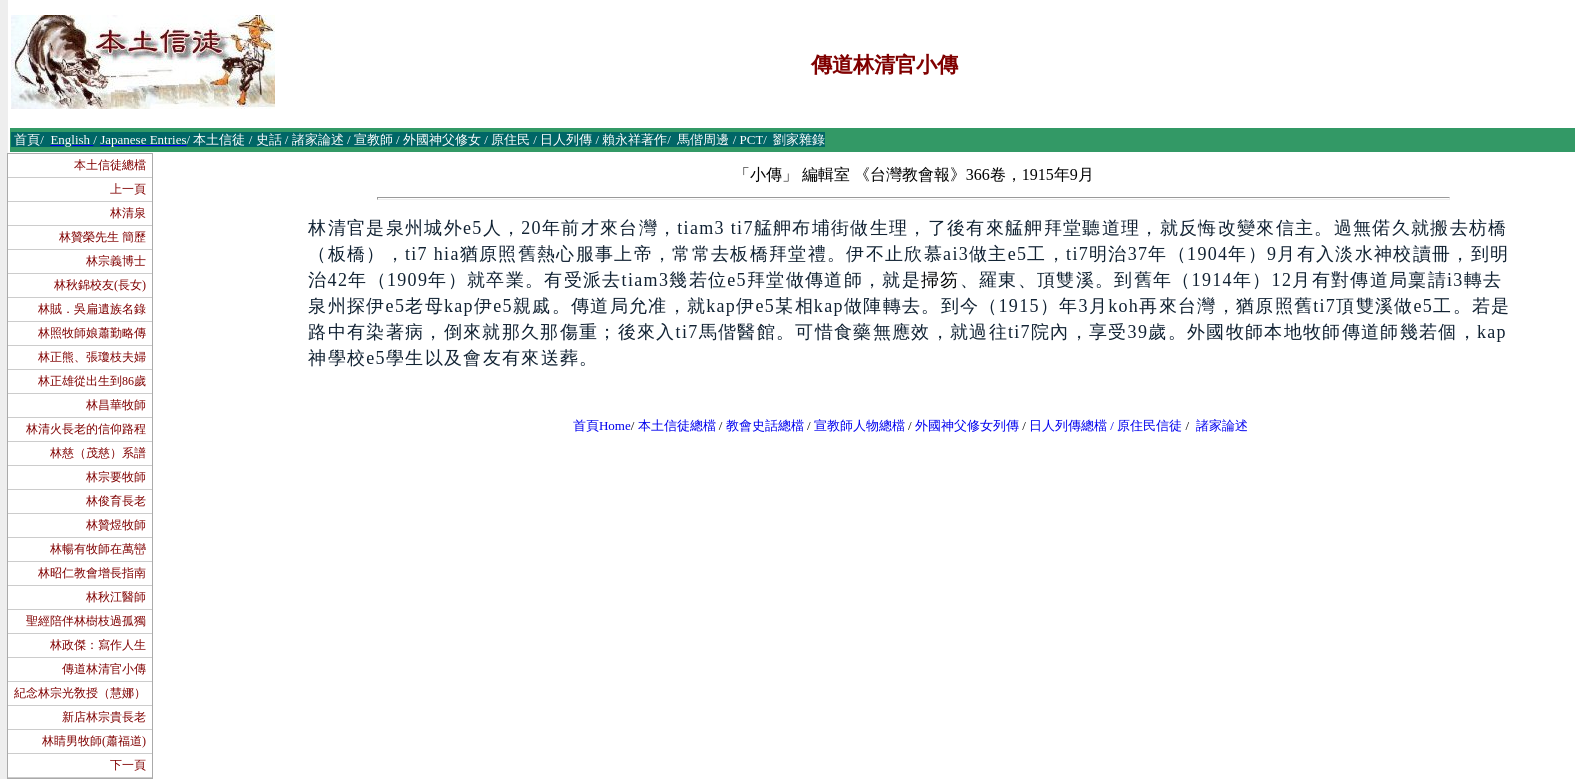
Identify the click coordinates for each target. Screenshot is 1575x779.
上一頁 (128, 189)
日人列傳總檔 (1068, 425)
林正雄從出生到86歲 (92, 381)
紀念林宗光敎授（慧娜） (80, 693)
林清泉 (128, 213)
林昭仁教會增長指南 (92, 573)
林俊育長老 (116, 501)
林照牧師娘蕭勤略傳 (92, 333)
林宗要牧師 (116, 477)
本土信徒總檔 (110, 165)
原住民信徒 (1149, 425)
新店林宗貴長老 (104, 717)
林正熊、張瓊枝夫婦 (92, 357)
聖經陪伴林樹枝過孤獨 (86, 621)
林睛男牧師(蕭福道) (94, 741)
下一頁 (128, 765)
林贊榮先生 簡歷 (102, 237)
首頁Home (602, 425)
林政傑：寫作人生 (98, 645)
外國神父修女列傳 (967, 425)
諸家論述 (1222, 425)
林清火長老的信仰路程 (86, 429)
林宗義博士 (116, 261)
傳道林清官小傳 (104, 669)
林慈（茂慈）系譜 (98, 453)
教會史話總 (758, 425)
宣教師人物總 (853, 425)
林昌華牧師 (116, 405)
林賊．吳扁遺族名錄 (92, 309)
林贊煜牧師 (116, 525)
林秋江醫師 (116, 597)
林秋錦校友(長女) (100, 285)
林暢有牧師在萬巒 (98, 549)
